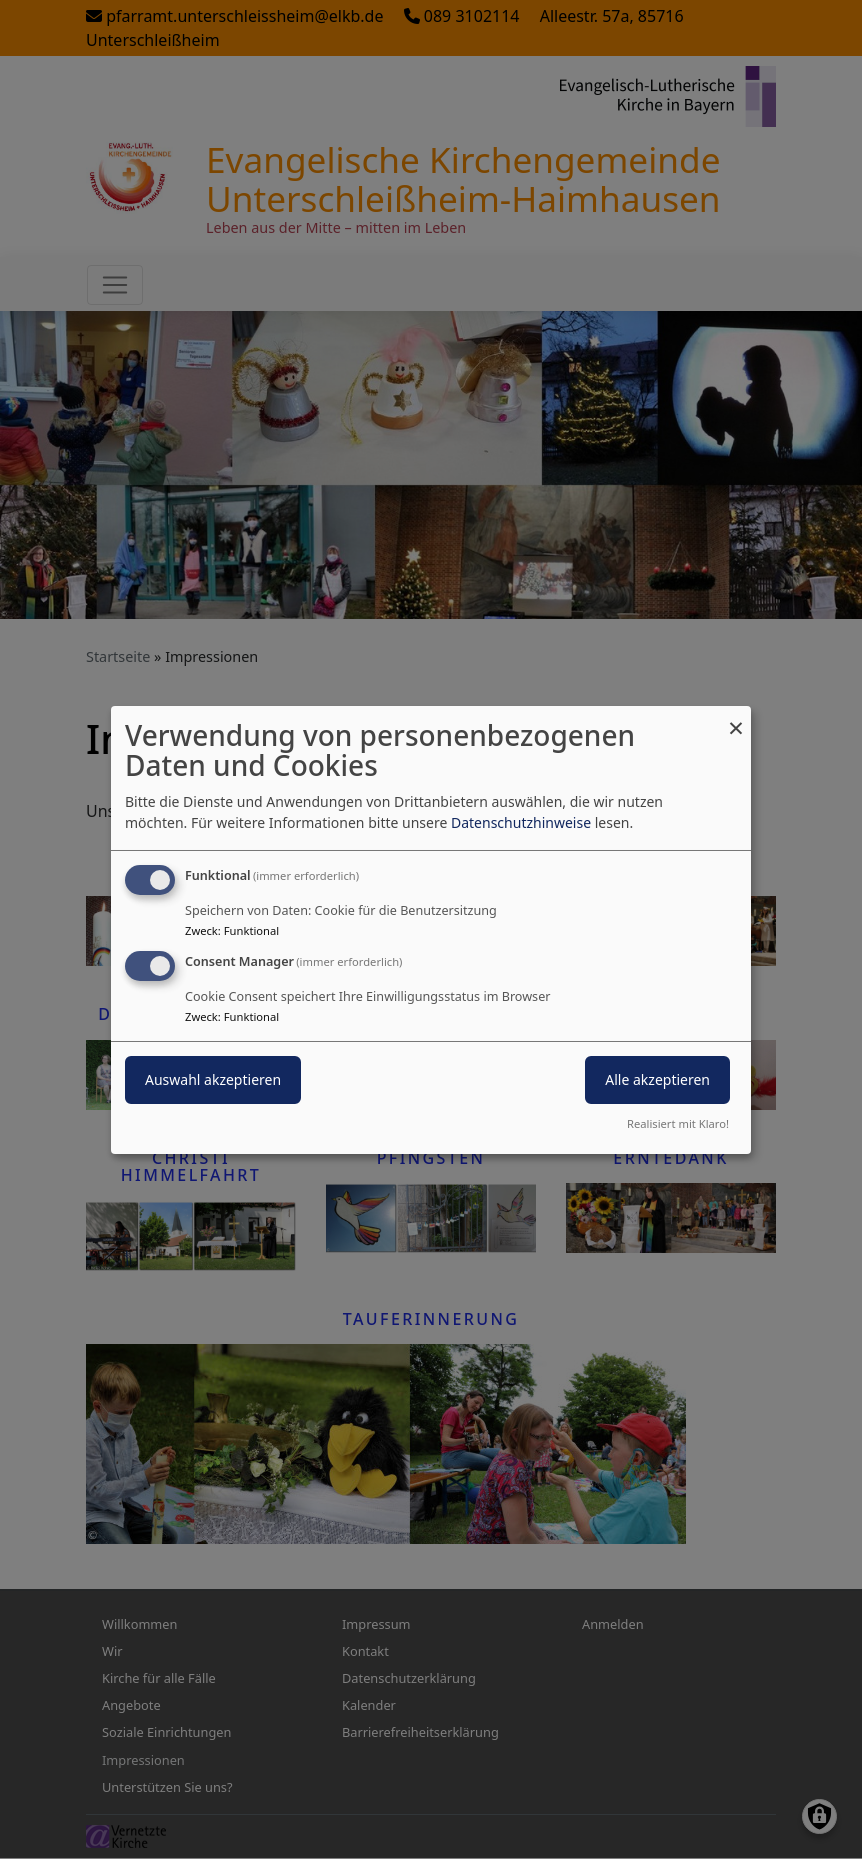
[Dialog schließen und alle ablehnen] (736, 717)
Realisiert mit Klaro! (678, 1123)
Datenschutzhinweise (521, 822)
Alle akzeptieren (657, 1079)
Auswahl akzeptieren (213, 1079)
